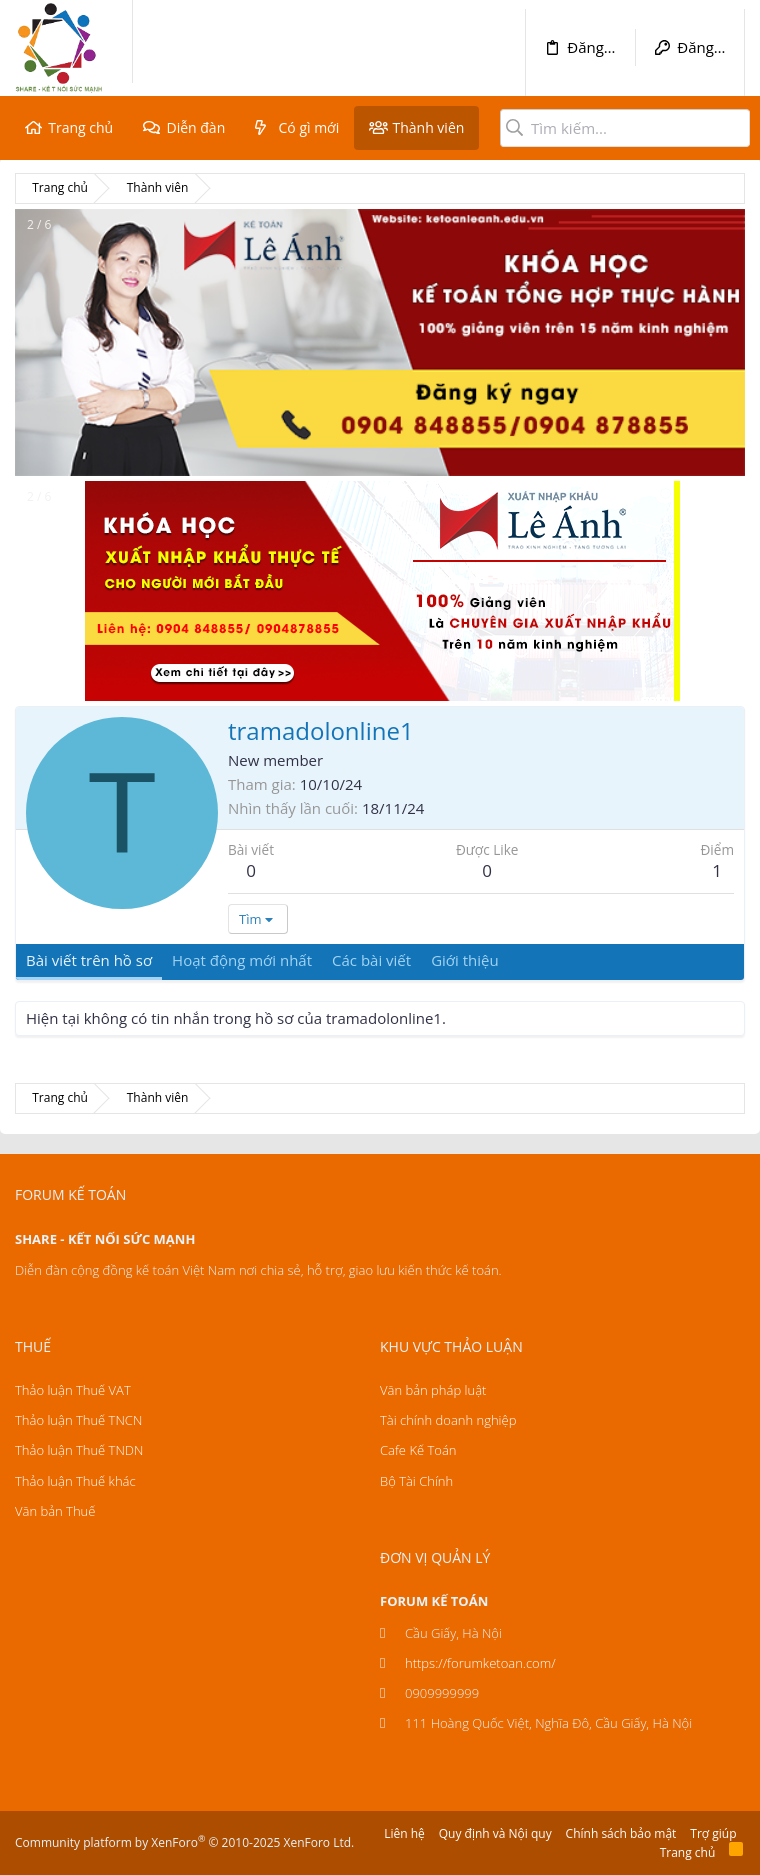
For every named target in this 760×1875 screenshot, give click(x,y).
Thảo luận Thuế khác (75, 1481)
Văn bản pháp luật (433, 1390)
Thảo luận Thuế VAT (73, 1390)
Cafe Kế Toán (418, 1450)
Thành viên (428, 127)
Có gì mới (309, 127)
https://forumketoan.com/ (480, 1663)
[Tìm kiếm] (625, 128)
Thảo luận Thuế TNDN (79, 1450)
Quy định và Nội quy (495, 1833)
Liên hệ (404, 1833)
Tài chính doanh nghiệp (448, 1420)
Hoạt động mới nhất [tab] (242, 960)
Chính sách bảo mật (621, 1833)
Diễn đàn (195, 127)
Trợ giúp (713, 1833)
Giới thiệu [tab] (465, 960)
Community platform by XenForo (184, 1842)
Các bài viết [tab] (371, 960)
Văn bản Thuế (55, 1511)
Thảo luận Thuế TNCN (78, 1420)
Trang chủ (80, 127)
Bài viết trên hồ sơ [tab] (89, 960)
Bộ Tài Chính (416, 1481)
